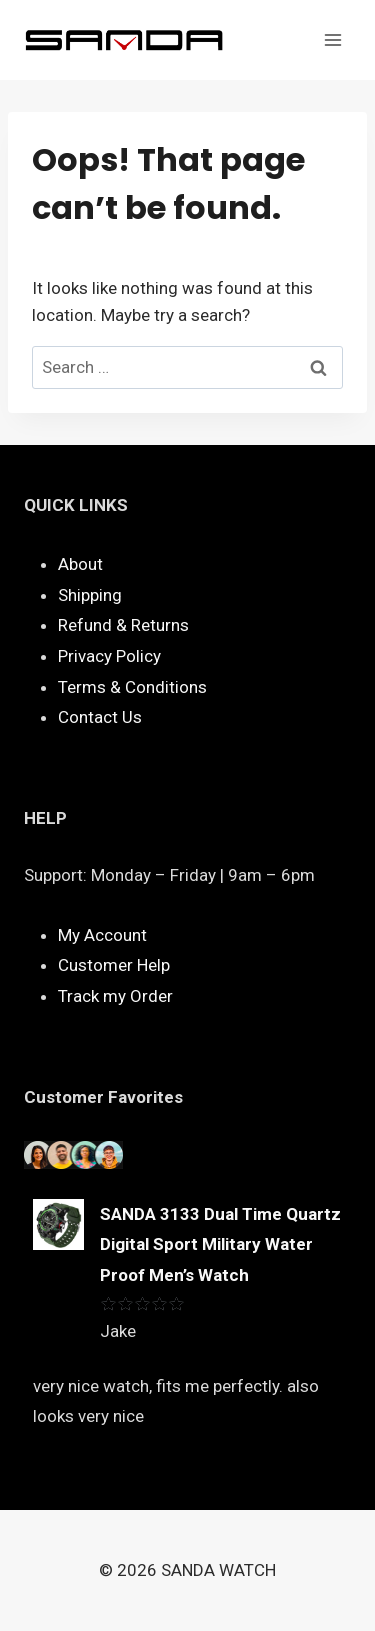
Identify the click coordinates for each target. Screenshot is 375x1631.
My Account (102, 935)
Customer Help (114, 965)
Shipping (90, 595)
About (80, 564)
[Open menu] (332, 39)
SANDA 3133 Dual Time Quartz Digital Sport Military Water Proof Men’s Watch (220, 1244)
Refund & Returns (123, 625)
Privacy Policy (109, 656)
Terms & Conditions (132, 687)
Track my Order (115, 996)
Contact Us (100, 717)
